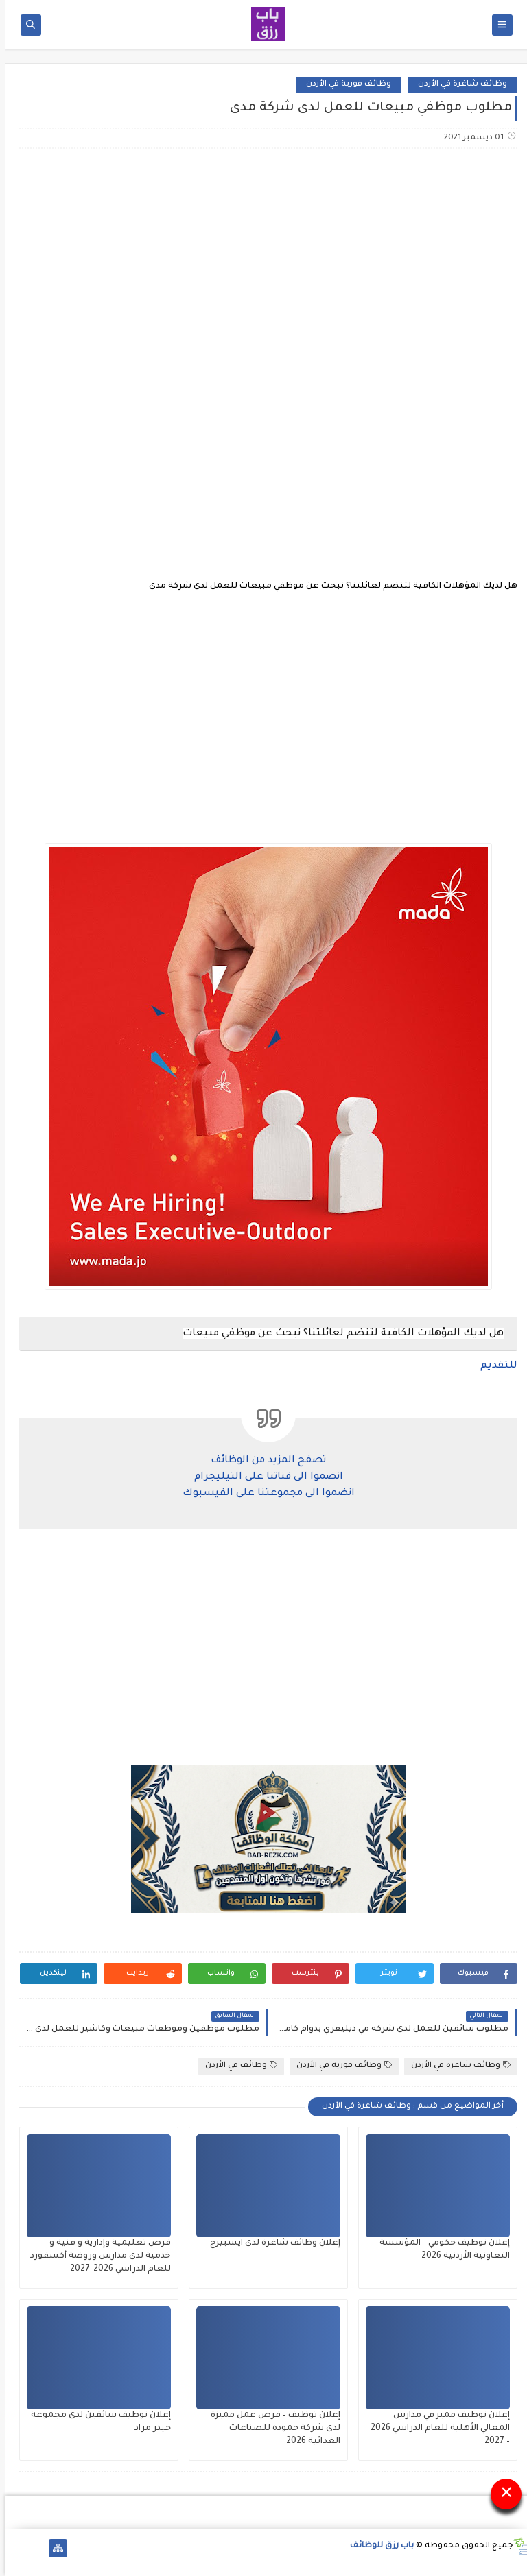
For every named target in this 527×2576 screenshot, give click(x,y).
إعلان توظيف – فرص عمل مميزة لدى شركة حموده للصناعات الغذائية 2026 (271, 2428)
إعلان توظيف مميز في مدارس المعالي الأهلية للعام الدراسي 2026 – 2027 (435, 2428)
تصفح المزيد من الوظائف (263, 1460)
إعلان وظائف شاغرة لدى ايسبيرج (270, 2243)
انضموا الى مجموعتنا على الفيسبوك (264, 1493)
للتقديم (494, 1366)
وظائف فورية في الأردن (343, 84)
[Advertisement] (263, 267)
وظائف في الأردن (236, 2065)
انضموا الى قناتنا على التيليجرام (263, 1477)
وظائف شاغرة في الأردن (457, 84)
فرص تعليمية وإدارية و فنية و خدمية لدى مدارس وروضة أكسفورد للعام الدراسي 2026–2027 (95, 2256)
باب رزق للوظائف (377, 2546)
